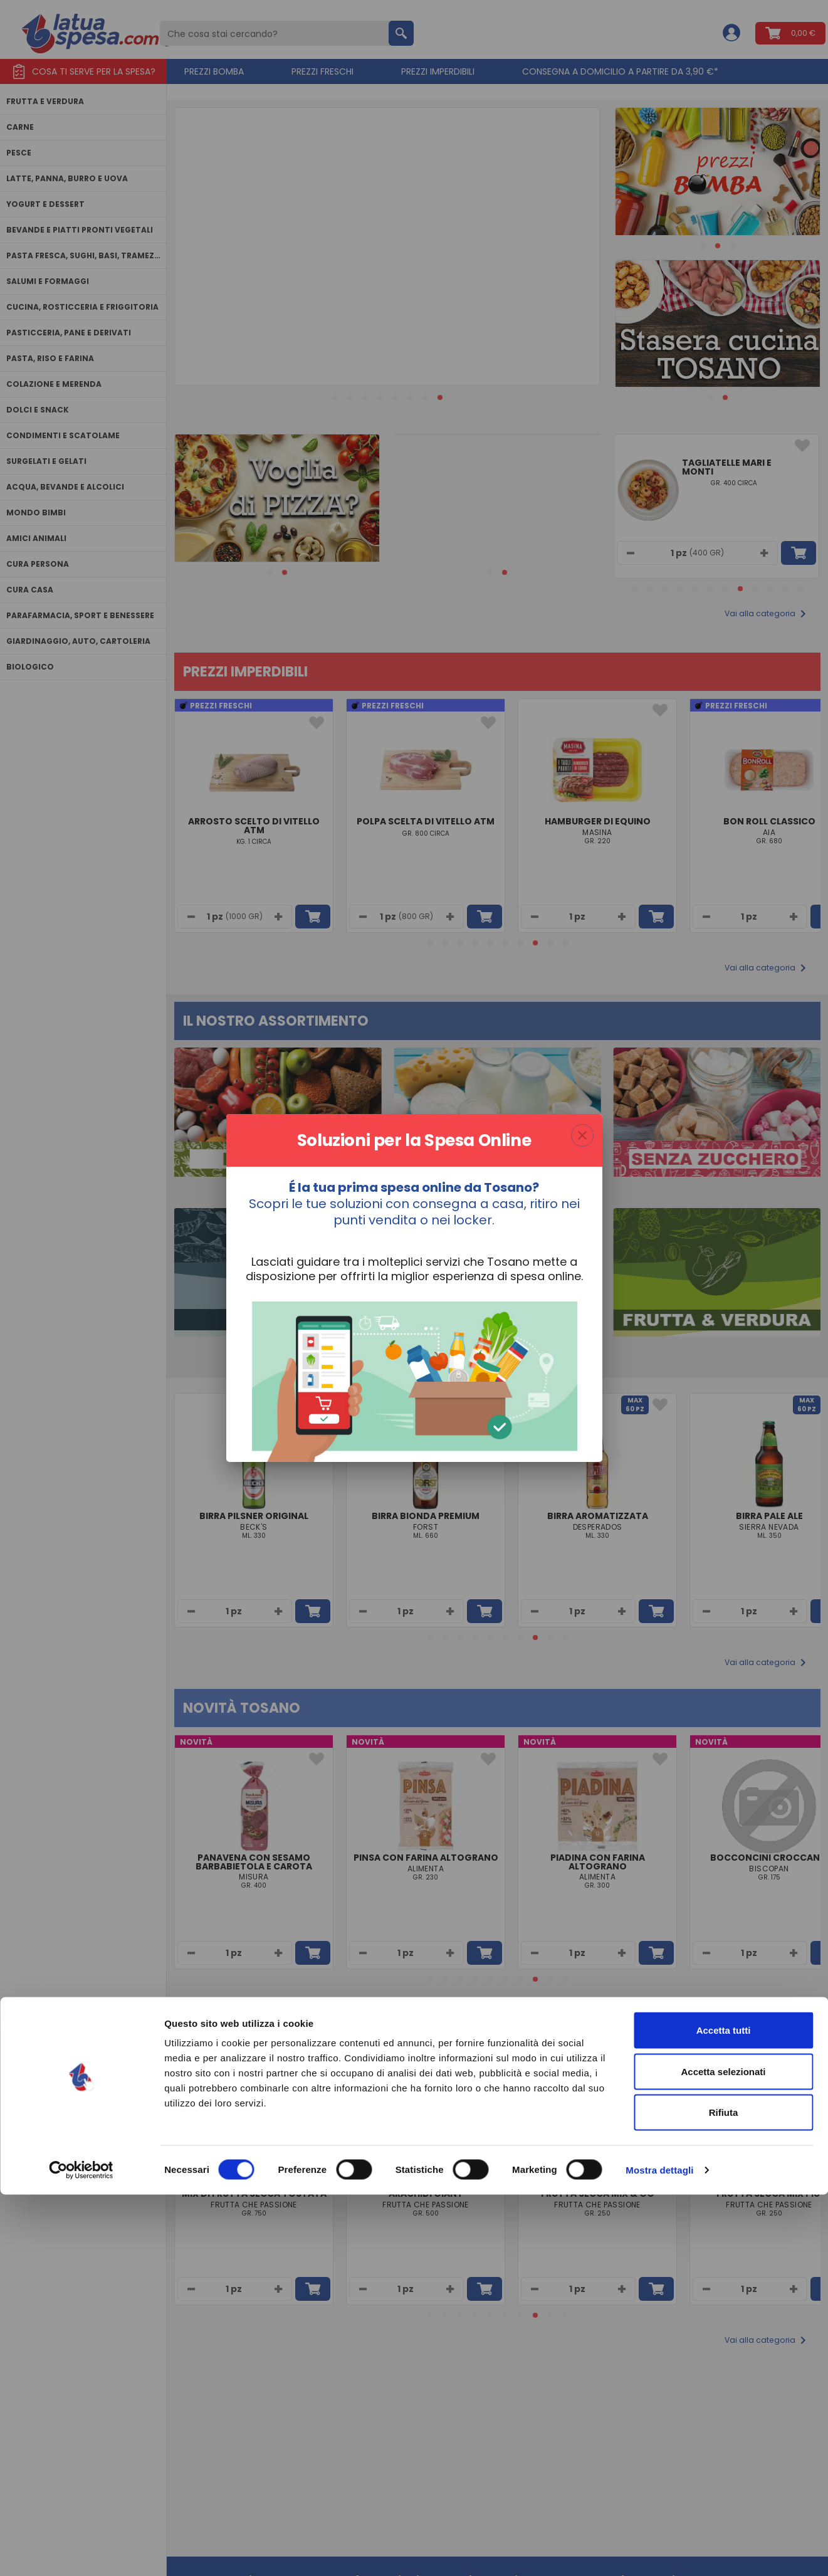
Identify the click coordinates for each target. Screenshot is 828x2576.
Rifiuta (723, 2493)
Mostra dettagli (659, 2551)
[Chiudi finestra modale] (582, 1135)
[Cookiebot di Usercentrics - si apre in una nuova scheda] (81, 2551)
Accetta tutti (723, 2411)
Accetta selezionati (723, 2452)
